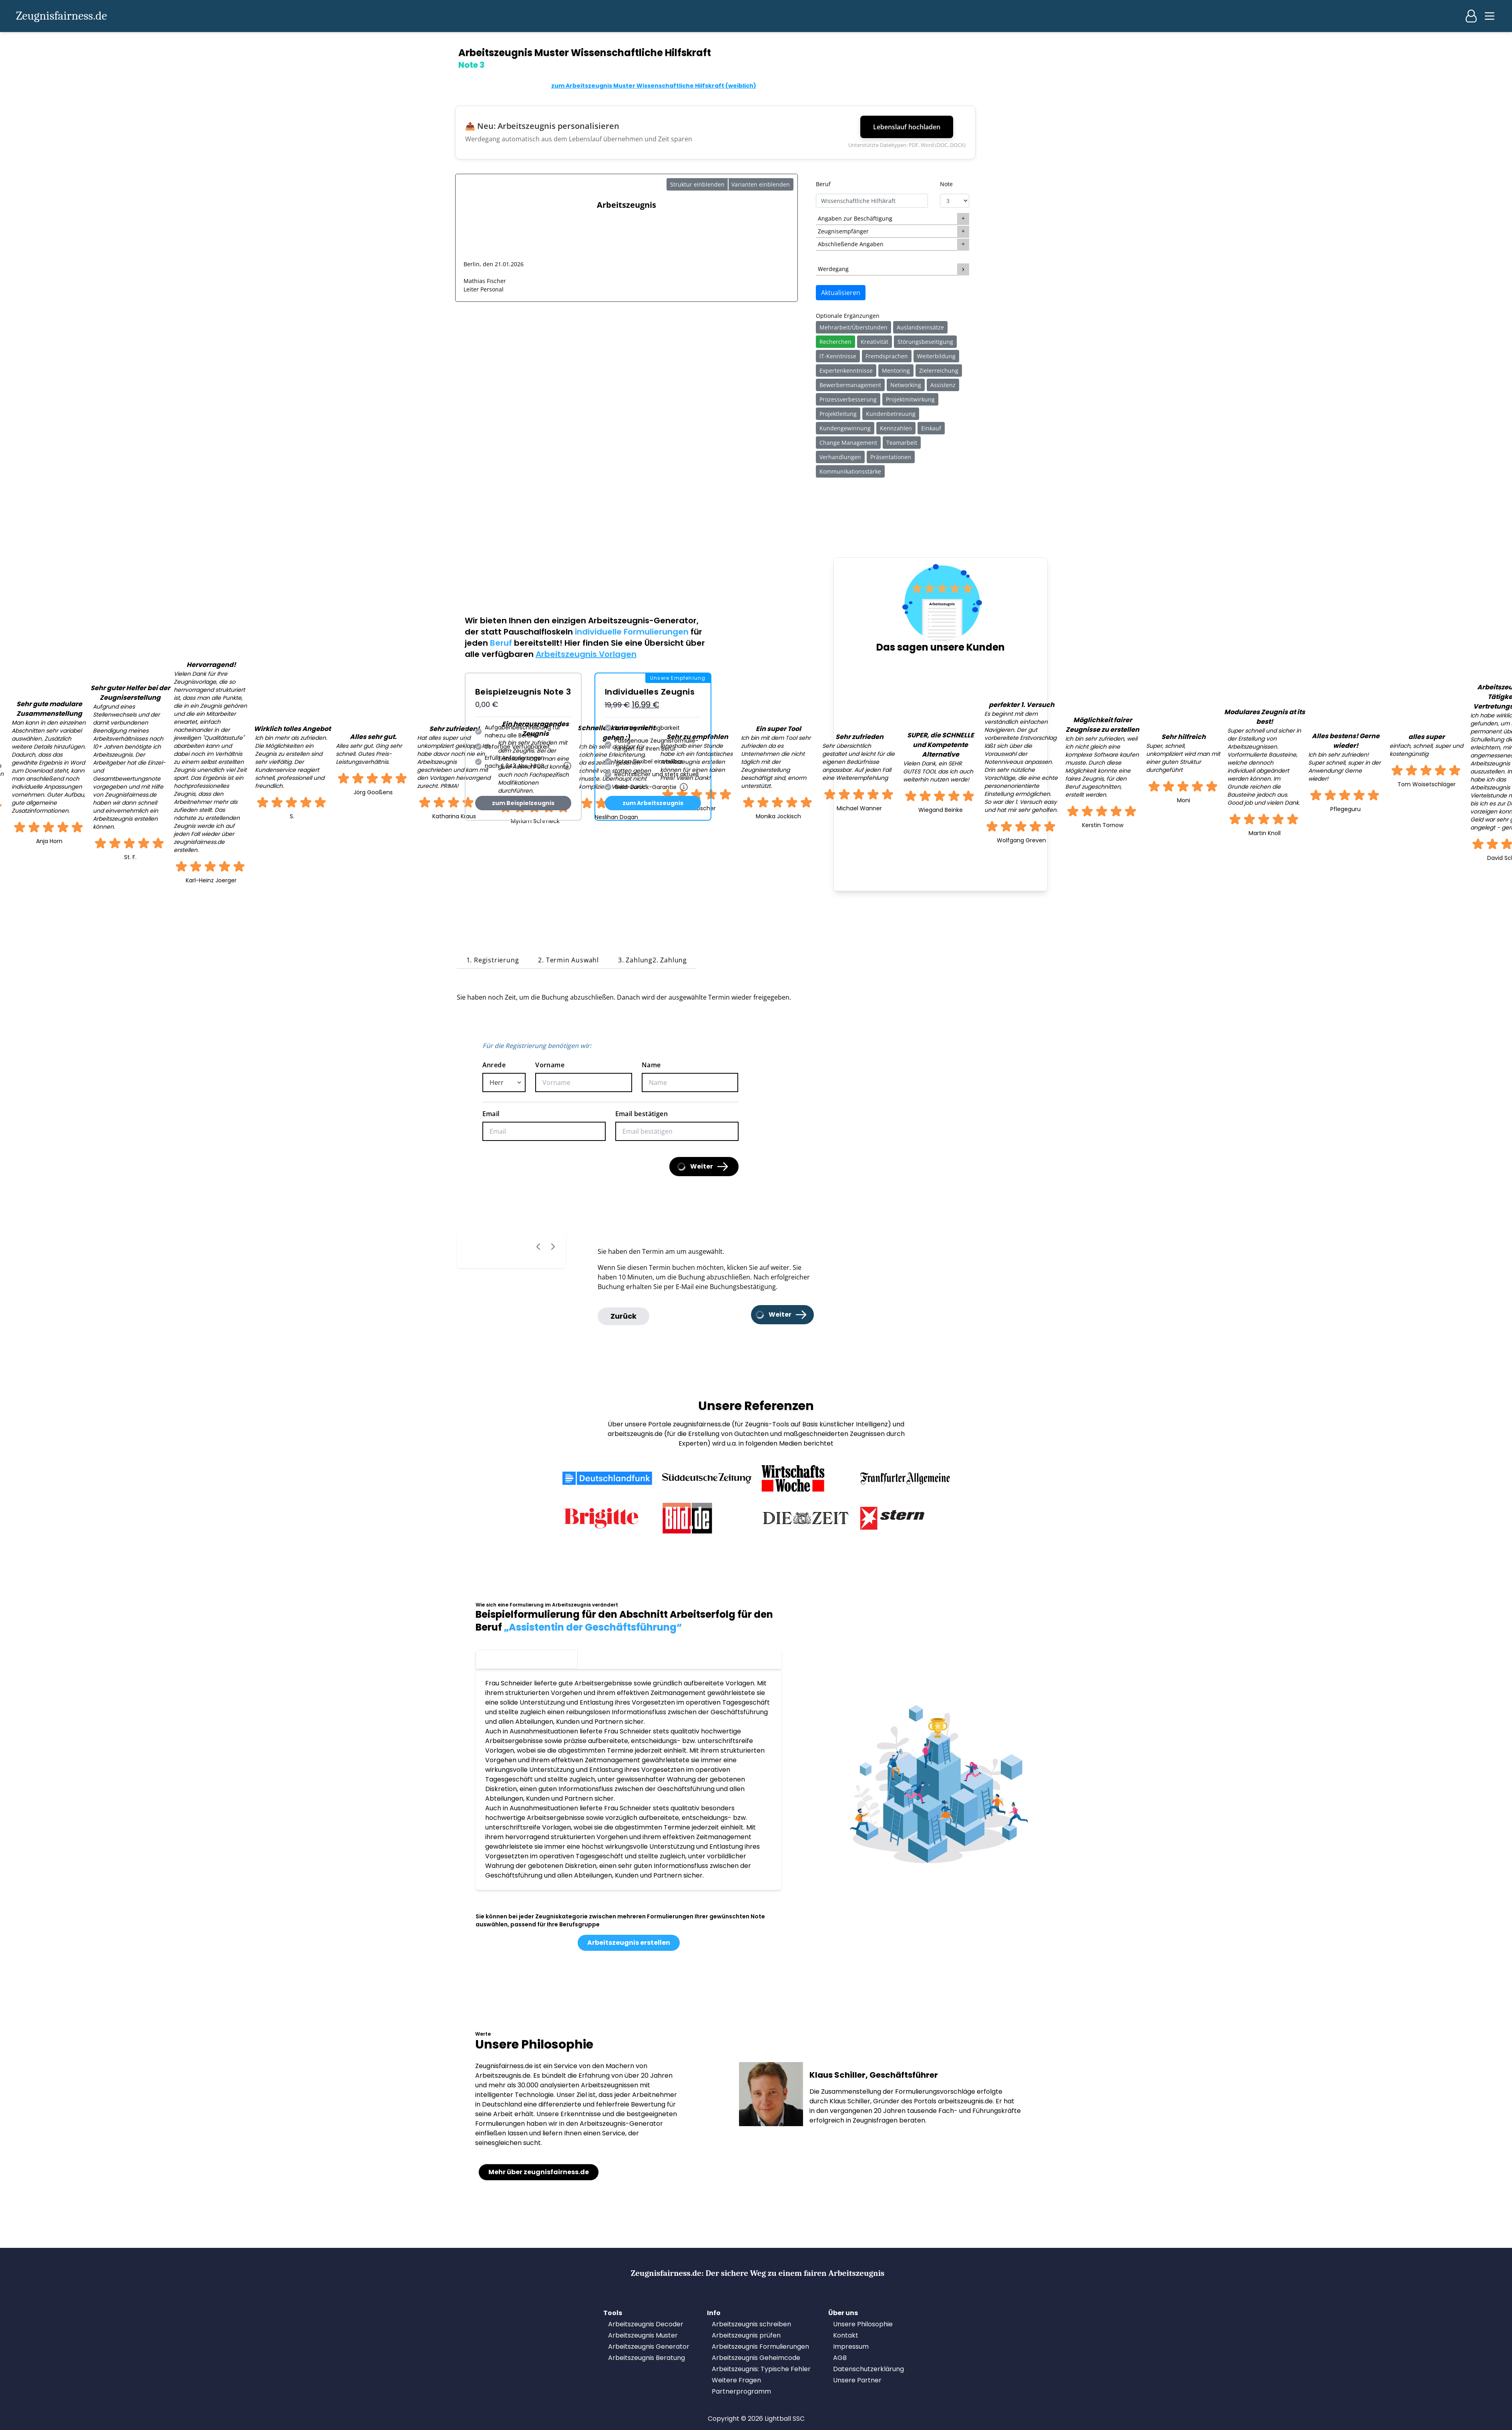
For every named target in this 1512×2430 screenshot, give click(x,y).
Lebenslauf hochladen (906, 127)
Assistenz (943, 385)
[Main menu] (1489, 16)
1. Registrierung (492, 960)
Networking (905, 385)
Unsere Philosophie (863, 2324)
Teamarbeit (901, 442)
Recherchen (835, 341)
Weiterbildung (936, 356)
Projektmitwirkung (910, 399)
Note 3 (526, 1658)
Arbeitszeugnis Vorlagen (586, 654)
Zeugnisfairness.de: (758, 2273)
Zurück (623, 1316)
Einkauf (931, 428)
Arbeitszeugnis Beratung (646, 2357)
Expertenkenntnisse (846, 370)
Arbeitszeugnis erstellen (628, 1942)
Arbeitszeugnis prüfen (746, 2335)
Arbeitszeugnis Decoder (645, 2324)
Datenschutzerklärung (868, 2369)
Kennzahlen (896, 428)
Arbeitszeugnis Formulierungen (760, 2346)
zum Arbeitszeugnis (652, 803)
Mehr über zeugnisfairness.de (538, 2172)
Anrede (494, 1064)
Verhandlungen (840, 457)
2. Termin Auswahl (568, 960)
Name (651, 1064)
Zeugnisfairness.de (61, 16)
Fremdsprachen (886, 356)
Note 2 (628, 1658)
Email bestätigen (641, 1113)
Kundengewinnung (845, 428)
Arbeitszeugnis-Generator (642, 620)
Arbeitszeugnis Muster (643, 2335)
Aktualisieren (840, 292)
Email (491, 1113)
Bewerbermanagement (850, 385)
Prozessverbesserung (848, 399)
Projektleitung (838, 414)
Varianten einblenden (760, 184)
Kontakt (845, 2335)
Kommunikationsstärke (850, 471)
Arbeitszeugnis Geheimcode (756, 2357)
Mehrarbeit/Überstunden (853, 327)
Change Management (848, 442)
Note (946, 184)
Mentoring (896, 370)
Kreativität (874, 341)
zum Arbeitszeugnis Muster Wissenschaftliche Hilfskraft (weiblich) (653, 86)
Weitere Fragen (736, 2380)
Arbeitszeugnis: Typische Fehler (761, 2369)
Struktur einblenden (697, 184)
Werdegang (833, 269)
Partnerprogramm (741, 2391)
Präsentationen (890, 457)
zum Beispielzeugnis (523, 803)
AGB (840, 2357)
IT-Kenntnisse (837, 356)
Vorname (549, 1064)
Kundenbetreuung (891, 414)
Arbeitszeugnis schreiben (751, 2324)
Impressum (851, 2346)
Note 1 (730, 1658)
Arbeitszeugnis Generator (648, 2346)
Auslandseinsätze (920, 327)
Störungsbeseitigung (925, 341)
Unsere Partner (857, 2380)
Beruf (823, 184)
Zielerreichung (938, 370)
